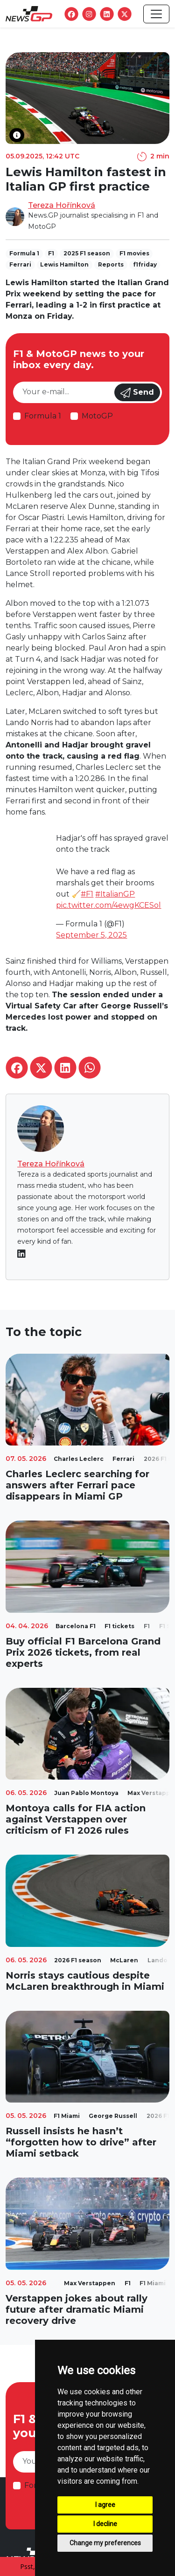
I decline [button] (105, 2524)
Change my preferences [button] (105, 2543)
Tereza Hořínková (61, 205)
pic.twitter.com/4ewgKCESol (108, 905)
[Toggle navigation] (156, 14)
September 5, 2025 (91, 935)
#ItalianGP (115, 894)
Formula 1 (42, 415)
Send (137, 393)
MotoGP (97, 415)
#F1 (87, 894)
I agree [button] (105, 2504)
